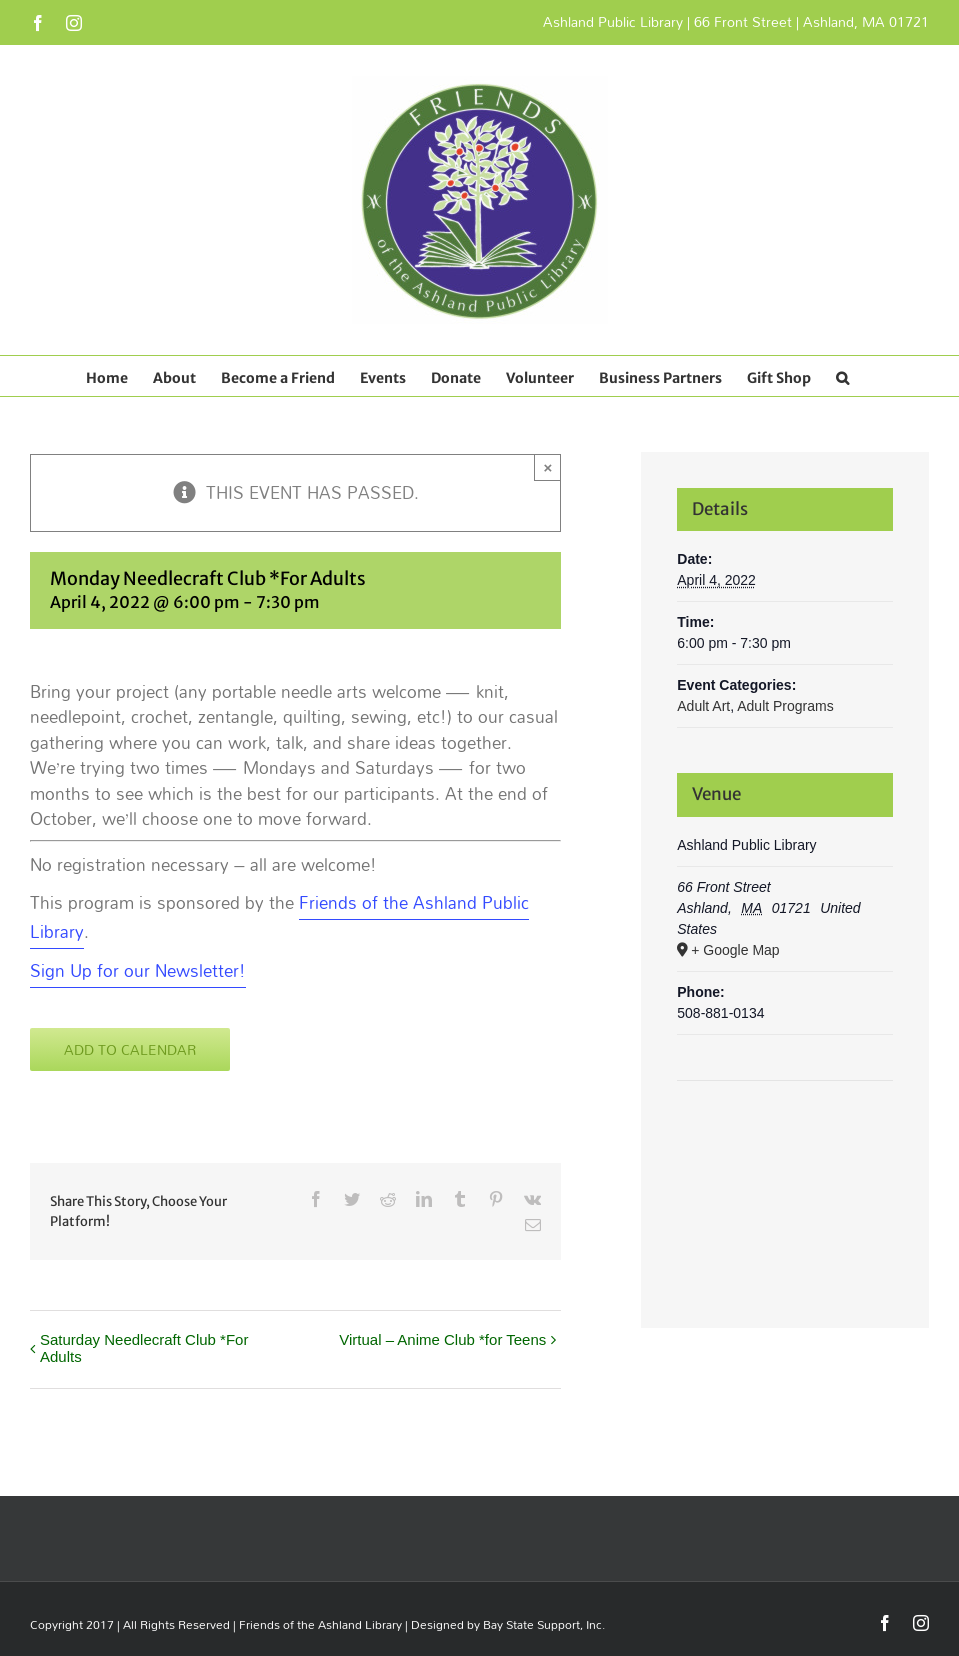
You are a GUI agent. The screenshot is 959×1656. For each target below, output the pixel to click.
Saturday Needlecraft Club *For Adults (144, 1348)
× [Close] (547, 467)
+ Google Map (735, 950)
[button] (842, 376)
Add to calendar (130, 1049)
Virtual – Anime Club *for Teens (442, 1339)
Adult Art (703, 706)
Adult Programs (785, 706)
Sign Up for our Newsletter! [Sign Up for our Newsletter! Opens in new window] (138, 970)
